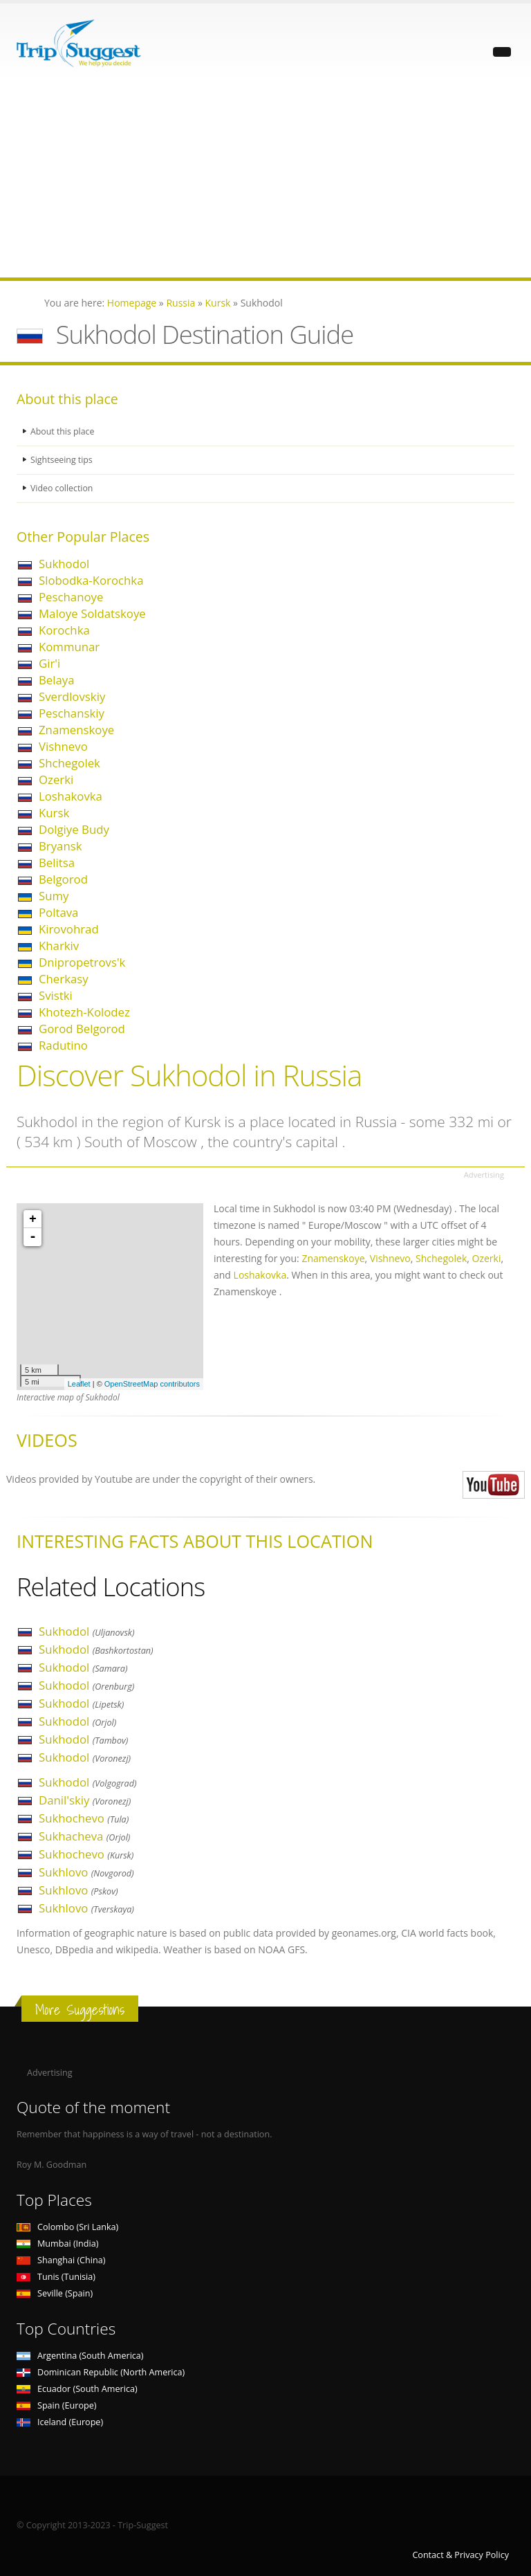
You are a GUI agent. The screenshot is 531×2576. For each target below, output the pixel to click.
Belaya (57, 680)
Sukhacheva (84, 1836)
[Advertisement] (265, 180)
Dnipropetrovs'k (82, 962)
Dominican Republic (101, 2372)
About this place (62, 431)
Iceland (60, 2422)
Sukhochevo (84, 1818)
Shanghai (61, 2260)
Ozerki (56, 779)
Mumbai (57, 2243)
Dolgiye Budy (74, 829)
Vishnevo (63, 746)
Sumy (53, 896)
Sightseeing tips (62, 460)
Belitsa (57, 862)
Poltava (58, 912)
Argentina (80, 2356)
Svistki (56, 995)
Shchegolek (69, 763)
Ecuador (77, 2389)
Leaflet (79, 1384)
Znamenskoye (76, 730)
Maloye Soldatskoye (92, 613)
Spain (56, 2405)
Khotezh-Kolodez (84, 1012)
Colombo (67, 2227)
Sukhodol (64, 564)
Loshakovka (70, 796)
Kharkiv (59, 945)
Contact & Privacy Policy (460, 2555)
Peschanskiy (71, 713)
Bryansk (60, 846)
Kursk (54, 813)
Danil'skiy (85, 1800)
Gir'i (49, 663)
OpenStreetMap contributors (152, 1384)
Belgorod (63, 879)
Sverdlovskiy (72, 696)
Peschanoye (71, 597)
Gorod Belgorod (82, 1028)
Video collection (62, 488)
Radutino (63, 1045)
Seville (55, 2293)
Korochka (64, 630)
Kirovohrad (69, 929)
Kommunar (69, 647)
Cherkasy (63, 979)
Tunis (56, 2277)
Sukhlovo (86, 1872)
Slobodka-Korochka (91, 580)
